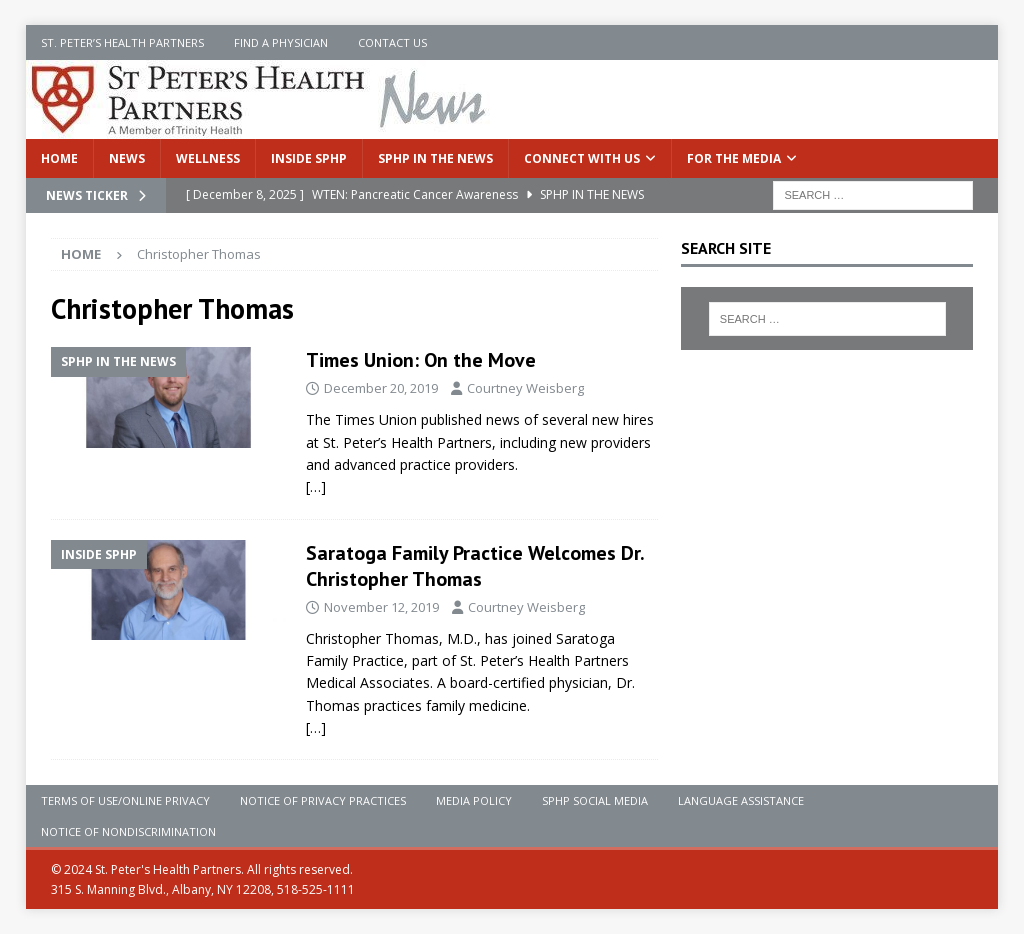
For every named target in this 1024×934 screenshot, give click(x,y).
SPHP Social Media (595, 800)
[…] (316, 486)
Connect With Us (582, 158)
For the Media (734, 158)
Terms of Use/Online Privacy (125, 800)
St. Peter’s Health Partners (122, 42)
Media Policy (474, 800)
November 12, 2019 (381, 607)
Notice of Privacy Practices (323, 800)
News (127, 158)
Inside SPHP (309, 158)
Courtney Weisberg (525, 388)
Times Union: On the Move (421, 360)
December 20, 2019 (381, 388)
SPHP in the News (435, 158)
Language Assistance (741, 800)
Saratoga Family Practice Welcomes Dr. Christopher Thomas (475, 566)
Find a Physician (281, 42)
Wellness (208, 158)
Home (59, 158)
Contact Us (392, 42)
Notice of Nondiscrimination (128, 831)
